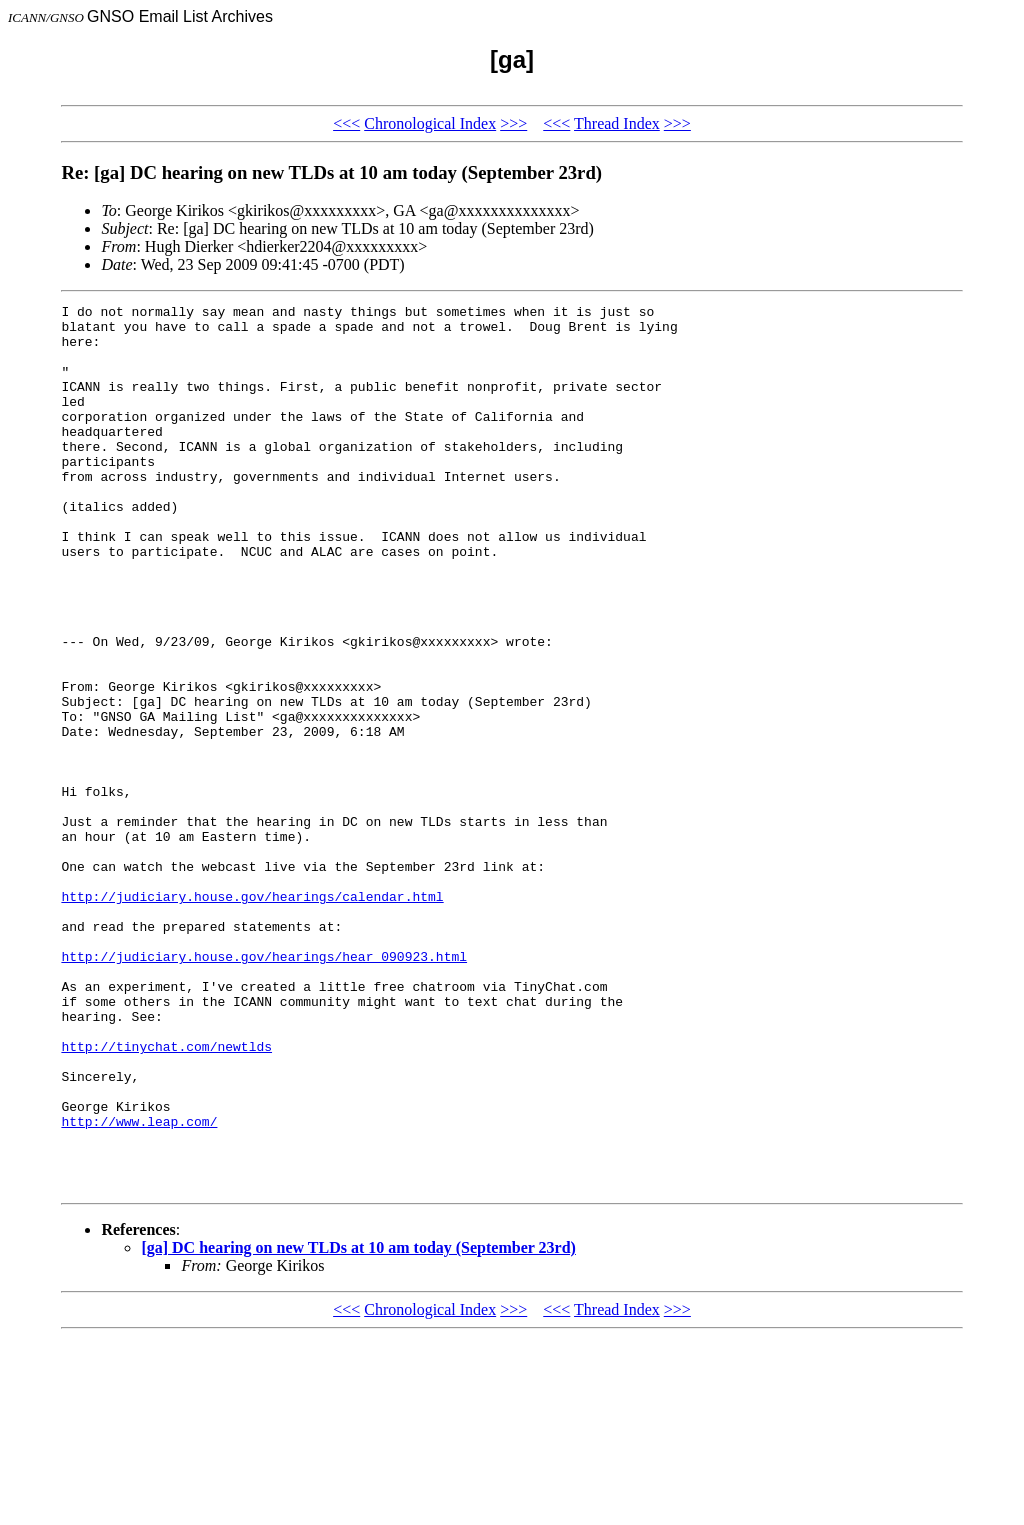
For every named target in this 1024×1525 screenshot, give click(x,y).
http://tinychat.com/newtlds (166, 1196)
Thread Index (617, 123)
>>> (513, 123)
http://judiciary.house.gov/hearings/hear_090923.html (264, 1088)
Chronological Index (430, 123)
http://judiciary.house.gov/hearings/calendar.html (252, 1016)
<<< (346, 123)
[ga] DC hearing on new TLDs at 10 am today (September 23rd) (358, 1424)
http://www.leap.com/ (139, 1286)
